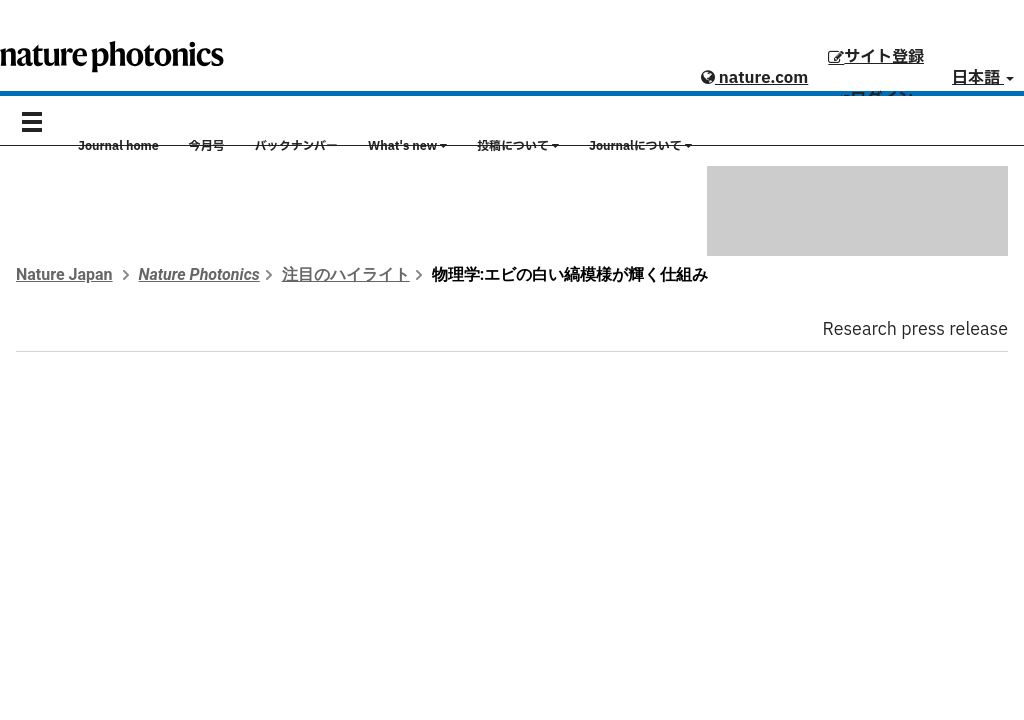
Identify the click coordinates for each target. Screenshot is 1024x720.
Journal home (118, 146)
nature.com (754, 78)
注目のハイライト (346, 274)
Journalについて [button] (640, 146)
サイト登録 (876, 57)
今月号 (207, 146)
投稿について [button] (518, 146)
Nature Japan (64, 274)
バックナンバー (296, 146)
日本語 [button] (983, 78)
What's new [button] (407, 146)
